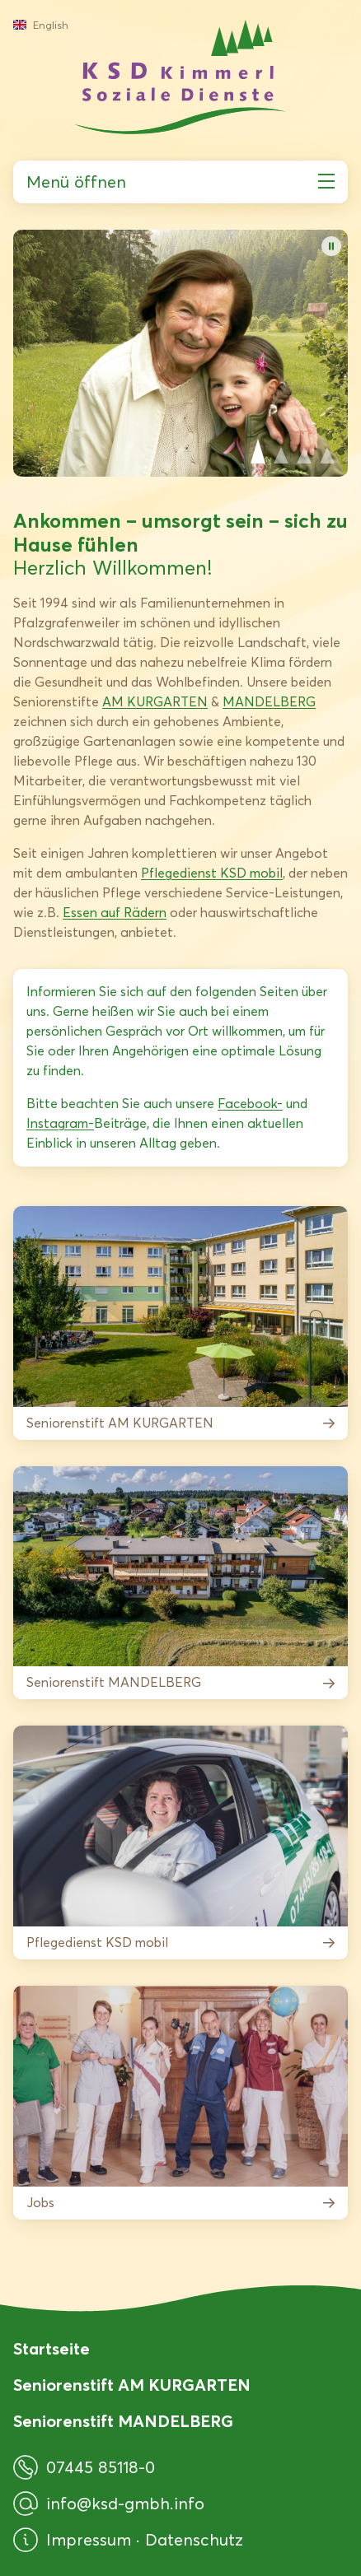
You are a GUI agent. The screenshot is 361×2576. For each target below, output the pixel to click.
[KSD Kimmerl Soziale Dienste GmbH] (180, 77)
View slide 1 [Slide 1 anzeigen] (258, 451)
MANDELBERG (269, 702)
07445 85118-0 (84, 2467)
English (40, 24)
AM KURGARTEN (155, 702)
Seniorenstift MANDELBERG (123, 2421)
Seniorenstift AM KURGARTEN (132, 2385)
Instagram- (60, 1123)
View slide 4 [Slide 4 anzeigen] (327, 451)
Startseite (51, 2349)
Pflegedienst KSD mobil (212, 873)
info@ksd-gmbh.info (108, 2503)
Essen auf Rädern (114, 912)
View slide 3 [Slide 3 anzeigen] (304, 451)
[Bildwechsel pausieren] (331, 246)
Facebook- (250, 1103)
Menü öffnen (180, 182)
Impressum (91, 2540)
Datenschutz (194, 2540)
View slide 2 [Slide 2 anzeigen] (281, 451)
